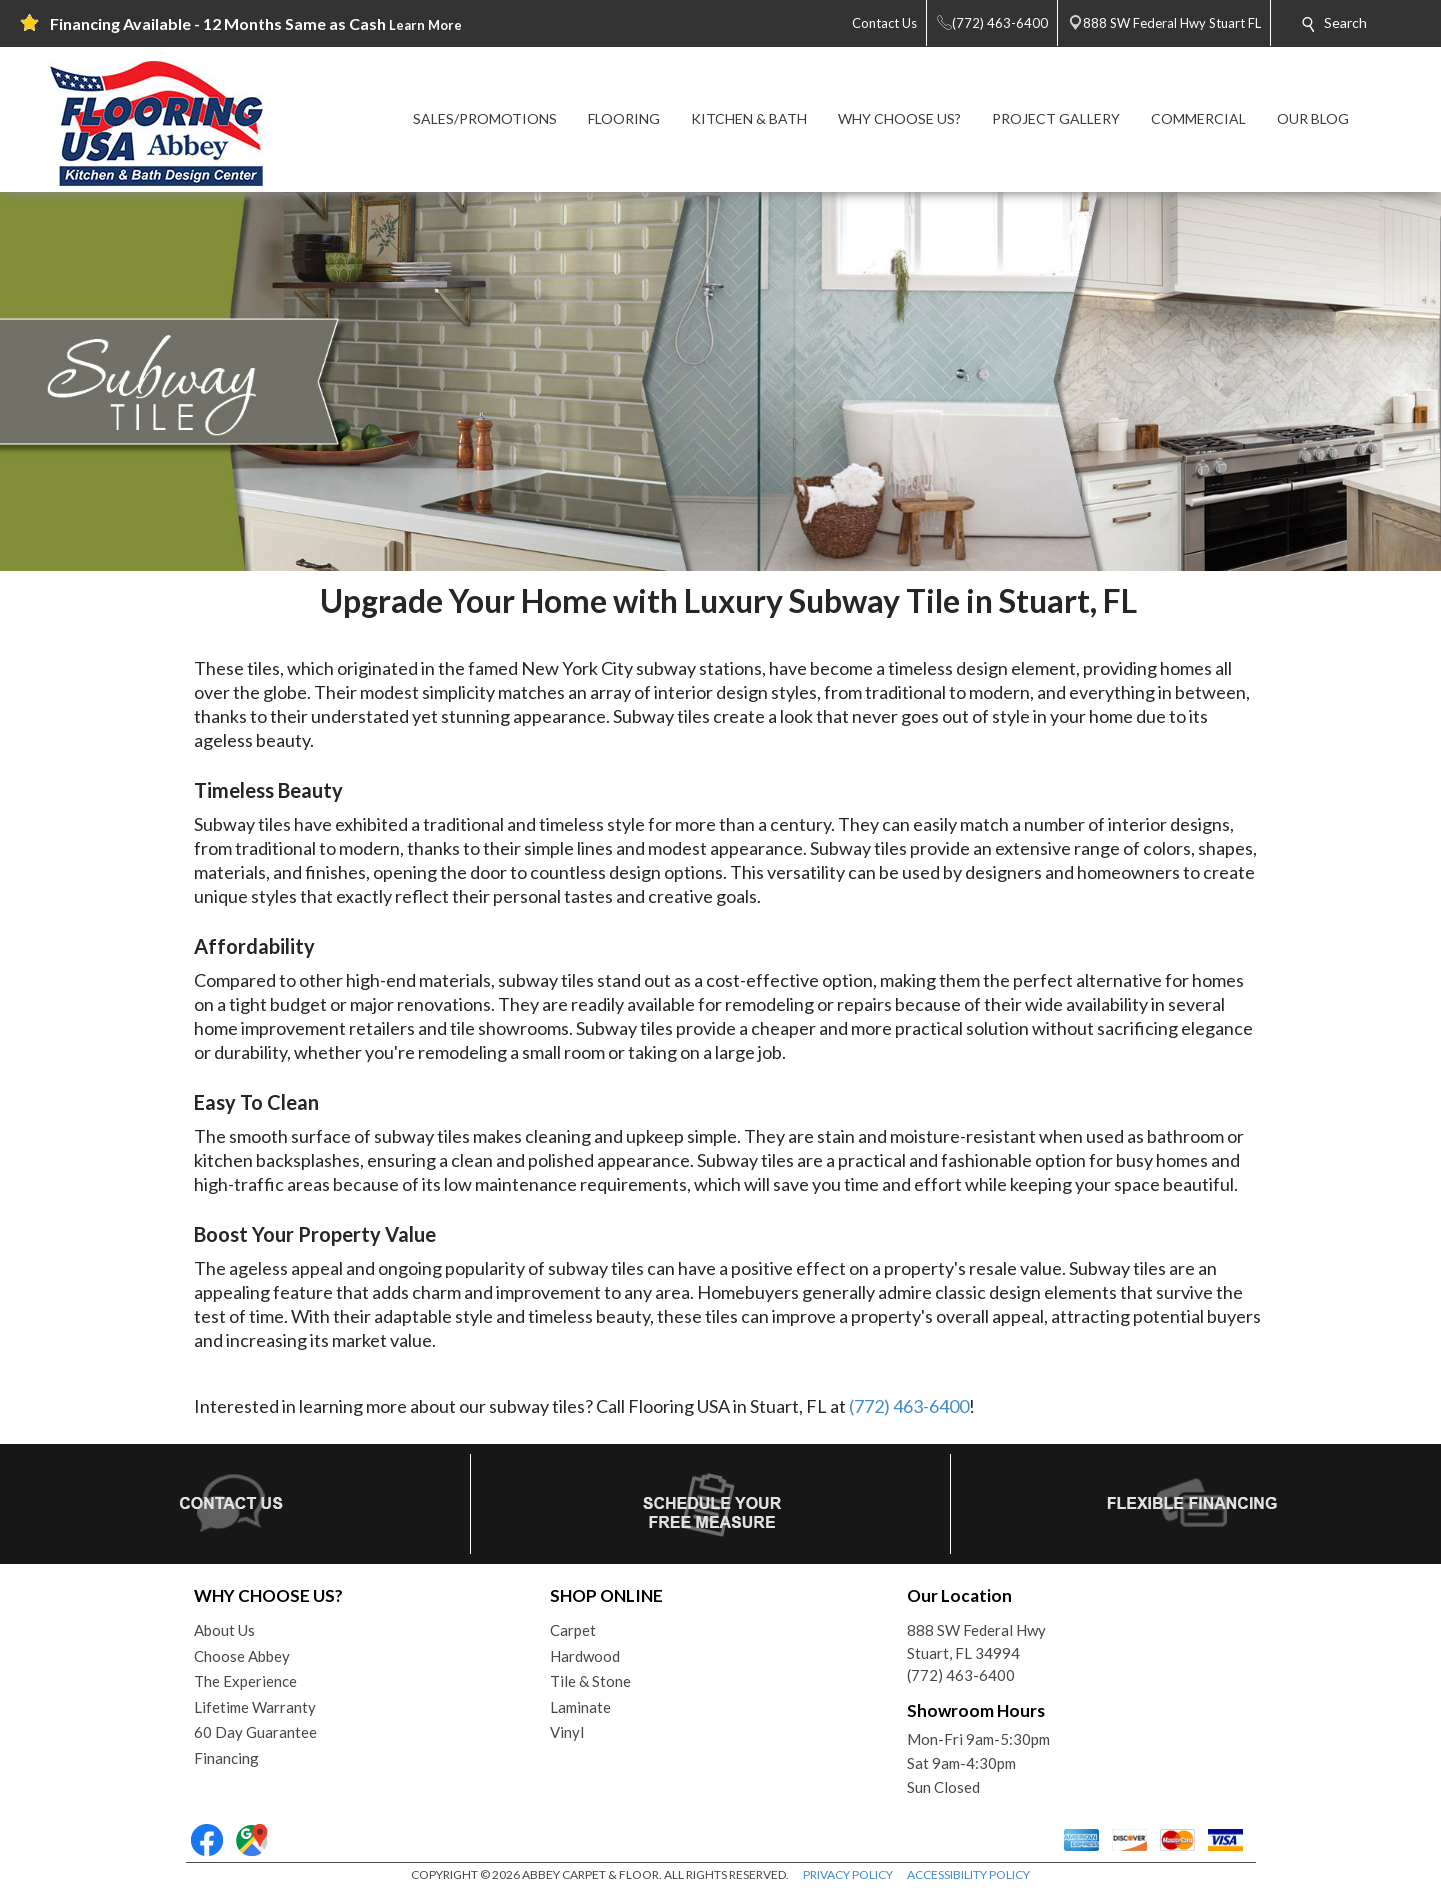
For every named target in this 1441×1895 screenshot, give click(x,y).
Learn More (425, 25)
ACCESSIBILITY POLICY (968, 1874)
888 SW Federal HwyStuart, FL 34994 (976, 1641)
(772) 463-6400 (909, 1406)
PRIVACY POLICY (848, 1874)
